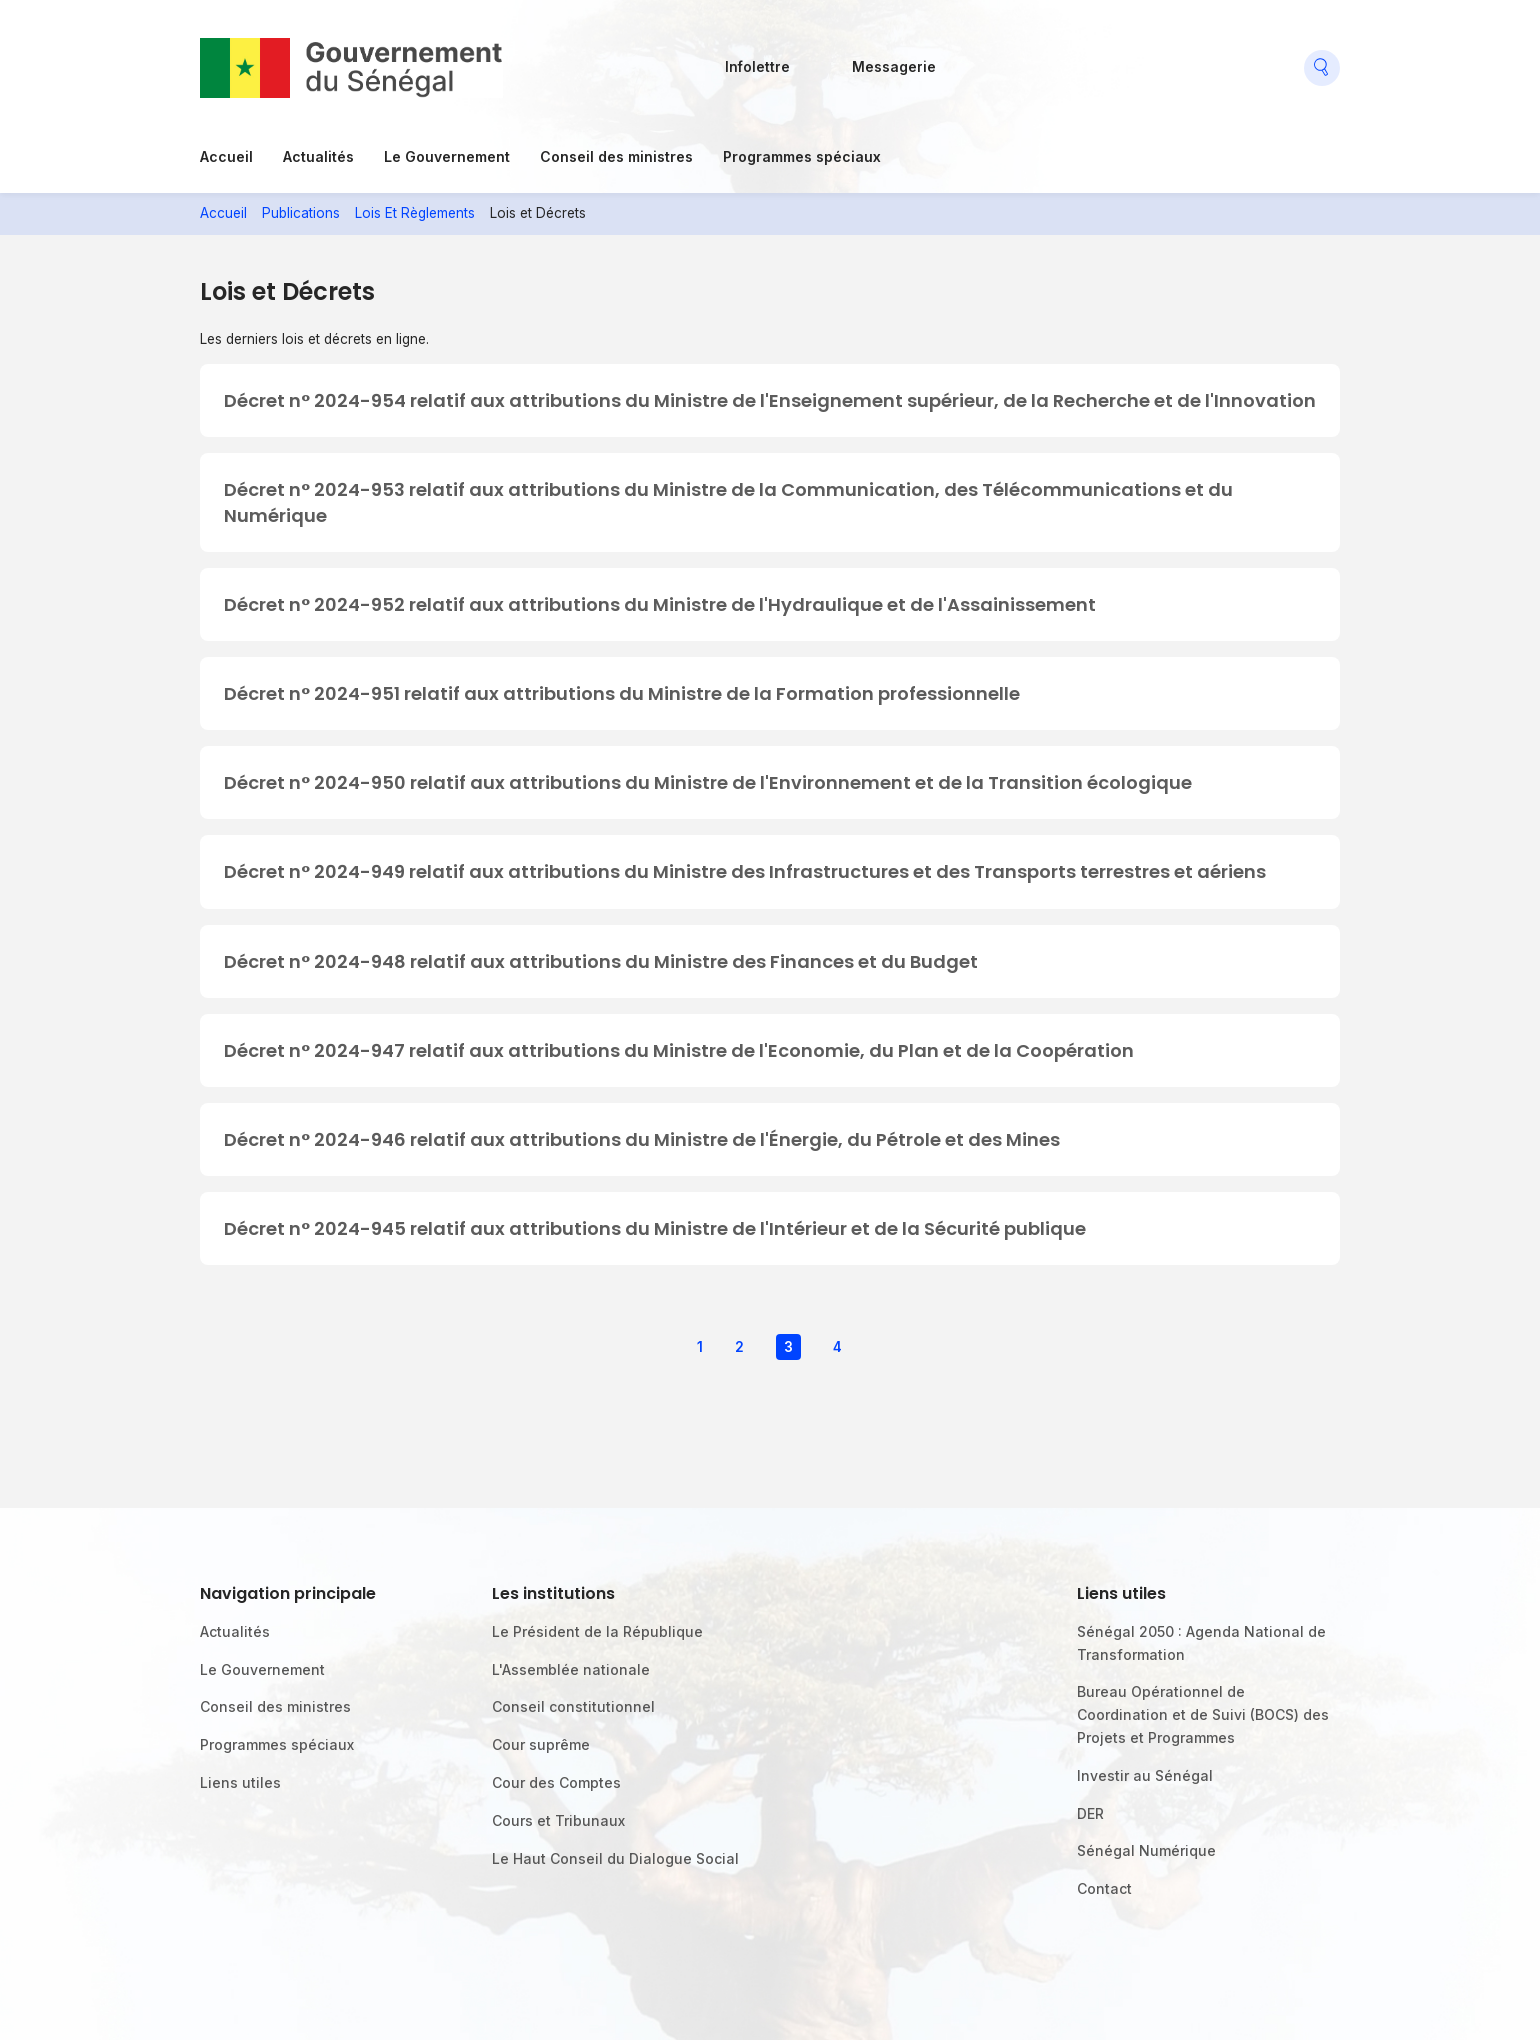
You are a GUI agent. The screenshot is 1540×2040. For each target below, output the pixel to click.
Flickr (1016, 60)
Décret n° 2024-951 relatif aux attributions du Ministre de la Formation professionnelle (622, 693)
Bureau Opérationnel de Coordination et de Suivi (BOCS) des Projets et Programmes (1203, 1714)
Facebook (971, 60)
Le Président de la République (597, 1631)
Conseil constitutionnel (573, 1706)
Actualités (318, 156)
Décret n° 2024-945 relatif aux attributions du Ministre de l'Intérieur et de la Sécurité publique (655, 1228)
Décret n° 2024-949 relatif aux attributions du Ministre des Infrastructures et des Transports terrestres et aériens (745, 871)
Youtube (1109, 60)
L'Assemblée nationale (571, 1669)
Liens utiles (240, 1782)
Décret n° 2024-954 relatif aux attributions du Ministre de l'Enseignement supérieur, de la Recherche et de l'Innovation (770, 400)
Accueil (226, 156)
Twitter (1063, 60)
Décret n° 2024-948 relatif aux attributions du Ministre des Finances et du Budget (601, 961)
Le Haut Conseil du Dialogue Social (615, 1858)
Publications (301, 213)
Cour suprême (541, 1744)
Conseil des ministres (616, 156)
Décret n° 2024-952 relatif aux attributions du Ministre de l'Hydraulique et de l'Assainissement (660, 604)
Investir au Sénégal (1145, 1775)
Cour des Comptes (556, 1782)
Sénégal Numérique (1146, 1850)
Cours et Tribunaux (558, 1820)
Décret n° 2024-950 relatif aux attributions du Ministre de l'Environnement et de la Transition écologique (708, 782)
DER (1090, 1813)
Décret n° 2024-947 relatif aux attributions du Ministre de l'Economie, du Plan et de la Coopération (679, 1050)
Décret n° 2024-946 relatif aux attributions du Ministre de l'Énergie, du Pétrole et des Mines (642, 1139)
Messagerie (894, 67)
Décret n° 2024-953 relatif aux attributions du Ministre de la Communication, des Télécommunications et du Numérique (728, 502)
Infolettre (757, 67)
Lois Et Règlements (415, 213)
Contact (1104, 1888)
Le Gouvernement (447, 156)
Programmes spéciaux (802, 156)
